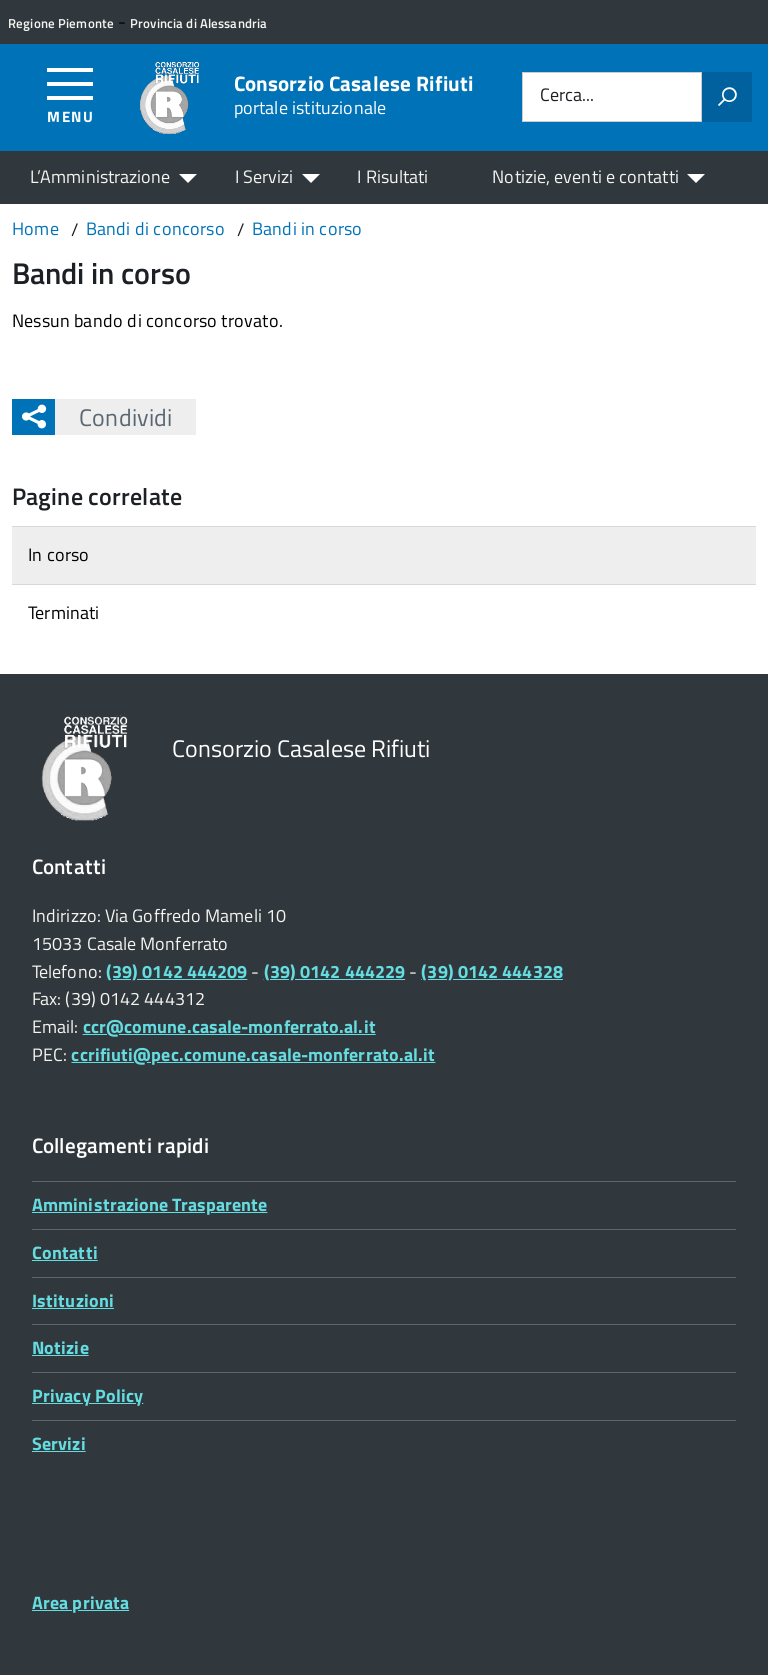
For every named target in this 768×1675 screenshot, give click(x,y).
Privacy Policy (87, 1395)
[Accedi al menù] (70, 94)
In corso (58, 554)
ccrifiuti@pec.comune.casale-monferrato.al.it (253, 1054)
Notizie (60, 1347)
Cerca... (567, 96)
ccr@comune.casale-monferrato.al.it (229, 1026)
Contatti (65, 1252)
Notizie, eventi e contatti (585, 176)
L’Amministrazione (100, 176)
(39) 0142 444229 (334, 971)
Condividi (113, 417)
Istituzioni (73, 1300)
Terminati (64, 612)
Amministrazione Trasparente (149, 1204)
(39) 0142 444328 (491, 971)
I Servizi (264, 176)
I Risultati (392, 176)
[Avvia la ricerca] (727, 97)
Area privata (80, 1602)
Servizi (59, 1443)
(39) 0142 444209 (176, 971)
